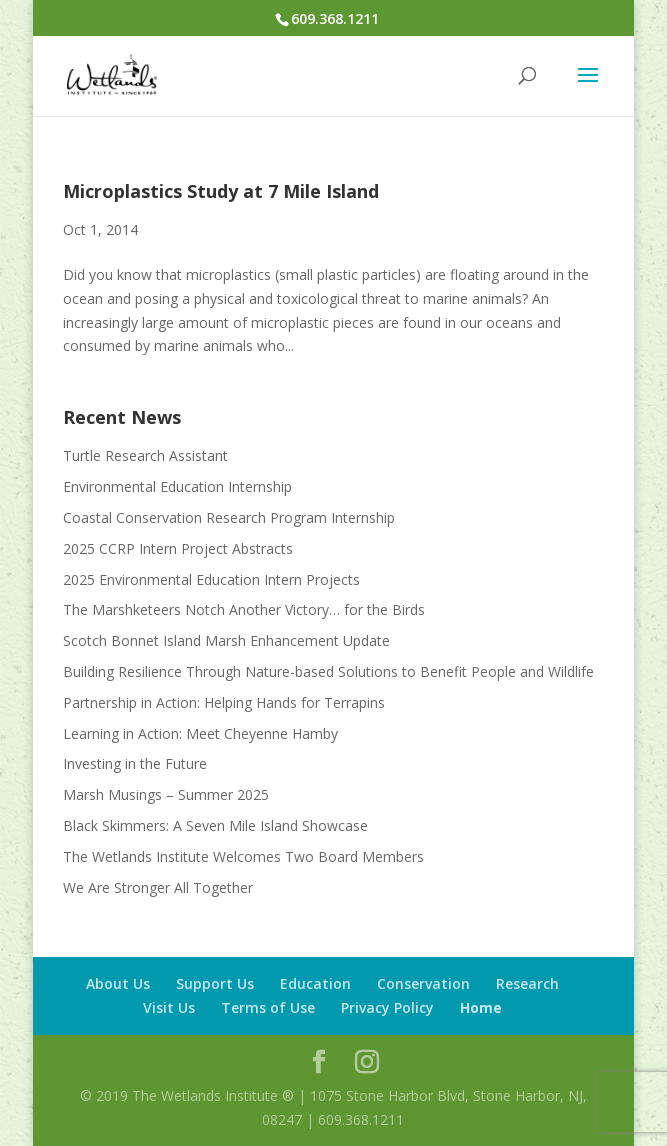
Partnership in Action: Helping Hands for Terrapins (224, 702)
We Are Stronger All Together (158, 887)
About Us (118, 983)
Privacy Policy (387, 1007)
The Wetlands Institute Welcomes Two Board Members (243, 856)
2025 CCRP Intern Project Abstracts (178, 548)
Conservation (423, 983)
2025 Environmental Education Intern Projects (211, 579)
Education (315, 983)
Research (527, 983)
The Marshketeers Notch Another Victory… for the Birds (244, 609)
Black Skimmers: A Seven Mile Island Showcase (215, 825)
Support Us (215, 983)
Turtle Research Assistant (145, 455)
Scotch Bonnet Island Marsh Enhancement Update (226, 640)
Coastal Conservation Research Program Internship (229, 517)
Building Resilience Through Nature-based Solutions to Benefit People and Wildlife (328, 671)
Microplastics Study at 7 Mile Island (221, 191)
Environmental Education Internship (177, 486)
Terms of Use (268, 1007)
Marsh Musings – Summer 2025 (166, 794)
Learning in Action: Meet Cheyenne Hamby (200, 733)
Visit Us (169, 1007)
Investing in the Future (135, 763)
